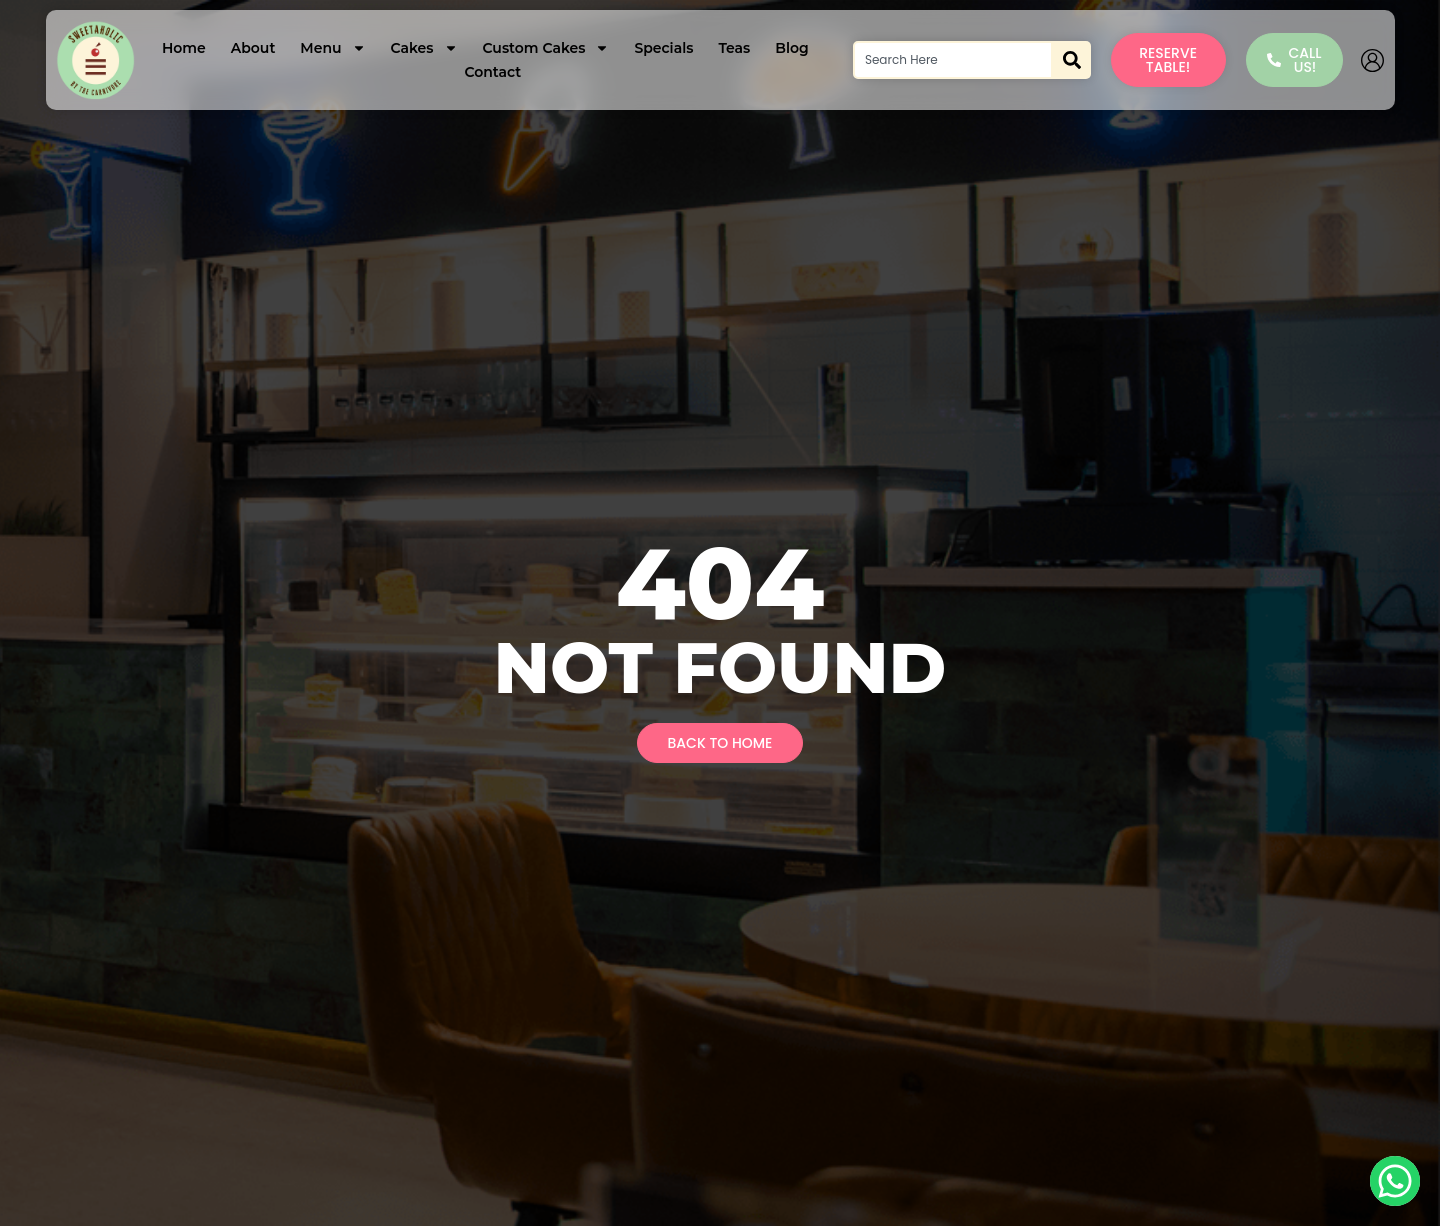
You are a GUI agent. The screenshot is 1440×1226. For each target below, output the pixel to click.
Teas (734, 48)
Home (184, 48)
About (253, 48)
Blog (791, 48)
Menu (332, 48)
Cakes (424, 48)
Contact (492, 72)
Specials (663, 48)
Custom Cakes (546, 48)
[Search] (1072, 60)
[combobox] (953, 60)
